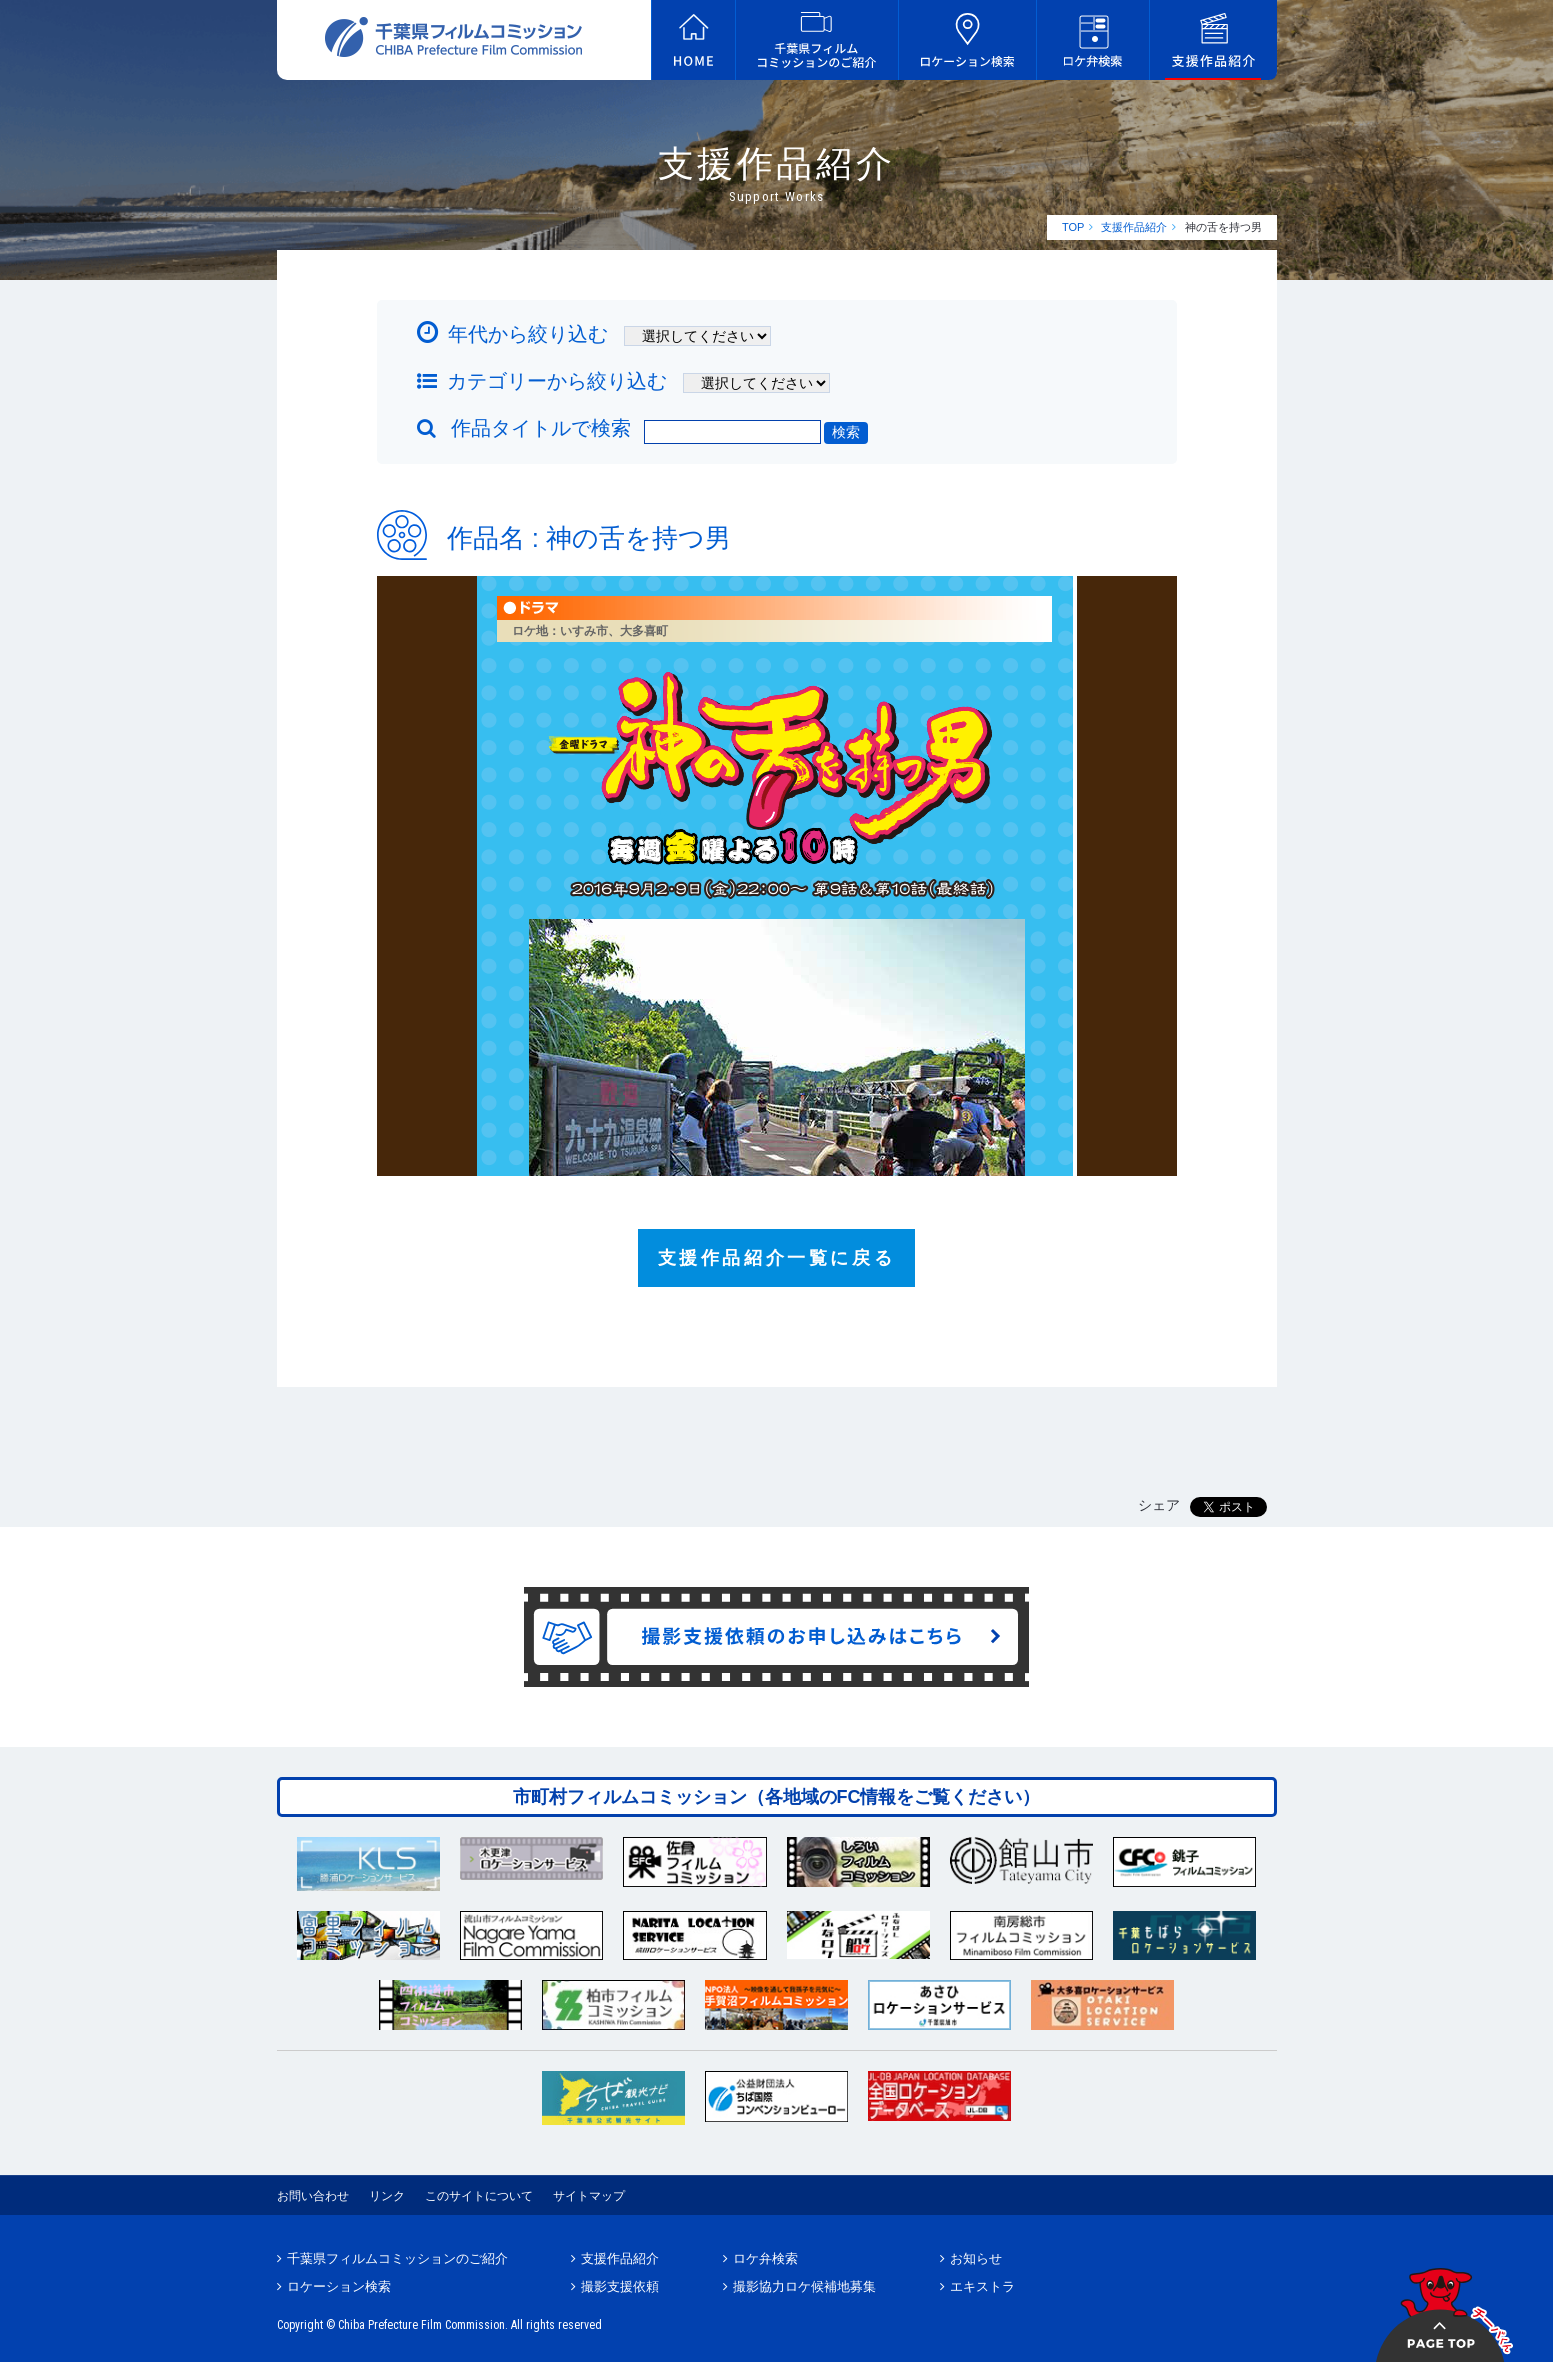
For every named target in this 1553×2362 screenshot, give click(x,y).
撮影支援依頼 (620, 2286)
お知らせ (976, 2258)
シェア (1159, 1505)
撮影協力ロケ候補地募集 (804, 2286)
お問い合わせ (313, 2196)
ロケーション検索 (339, 2286)
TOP (1073, 227)
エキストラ (982, 2286)
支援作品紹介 (1134, 227)
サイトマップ (589, 2196)
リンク (387, 2196)
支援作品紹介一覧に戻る (777, 1258)
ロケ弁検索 (765, 2258)
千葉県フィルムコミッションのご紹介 (397, 2258)
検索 (846, 432)
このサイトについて (479, 2196)
